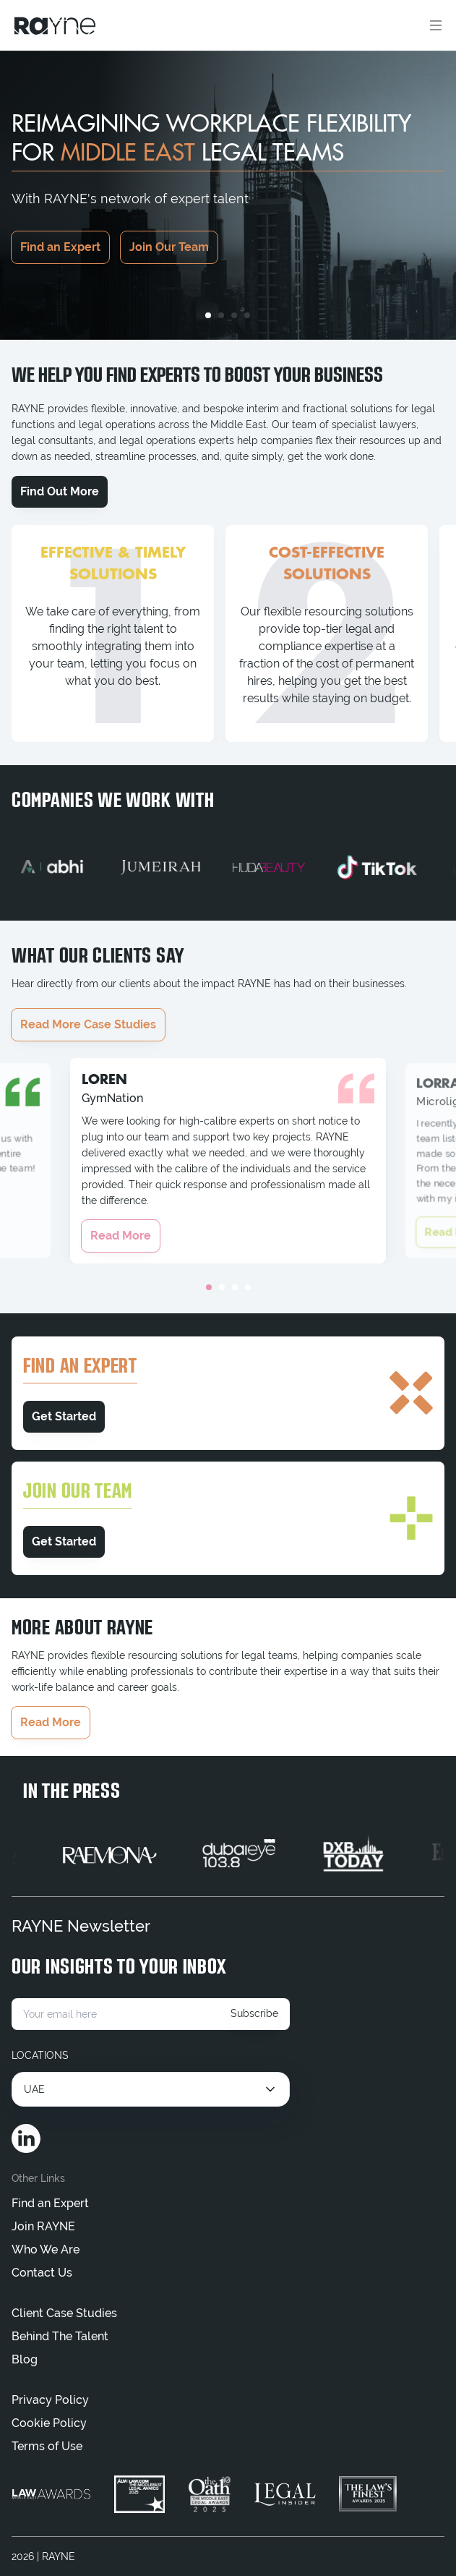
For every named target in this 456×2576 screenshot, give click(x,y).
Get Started (64, 1416)
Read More (120, 1235)
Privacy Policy (50, 2400)
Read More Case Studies (88, 1024)
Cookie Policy (49, 2423)
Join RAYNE (43, 2226)
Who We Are (45, 2249)
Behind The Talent (60, 2336)
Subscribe (254, 2013)
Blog (25, 2359)
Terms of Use (47, 2446)
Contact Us (42, 2272)
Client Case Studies (64, 2313)
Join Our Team (169, 247)
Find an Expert (60, 247)
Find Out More (59, 491)
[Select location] (151, 2089)
